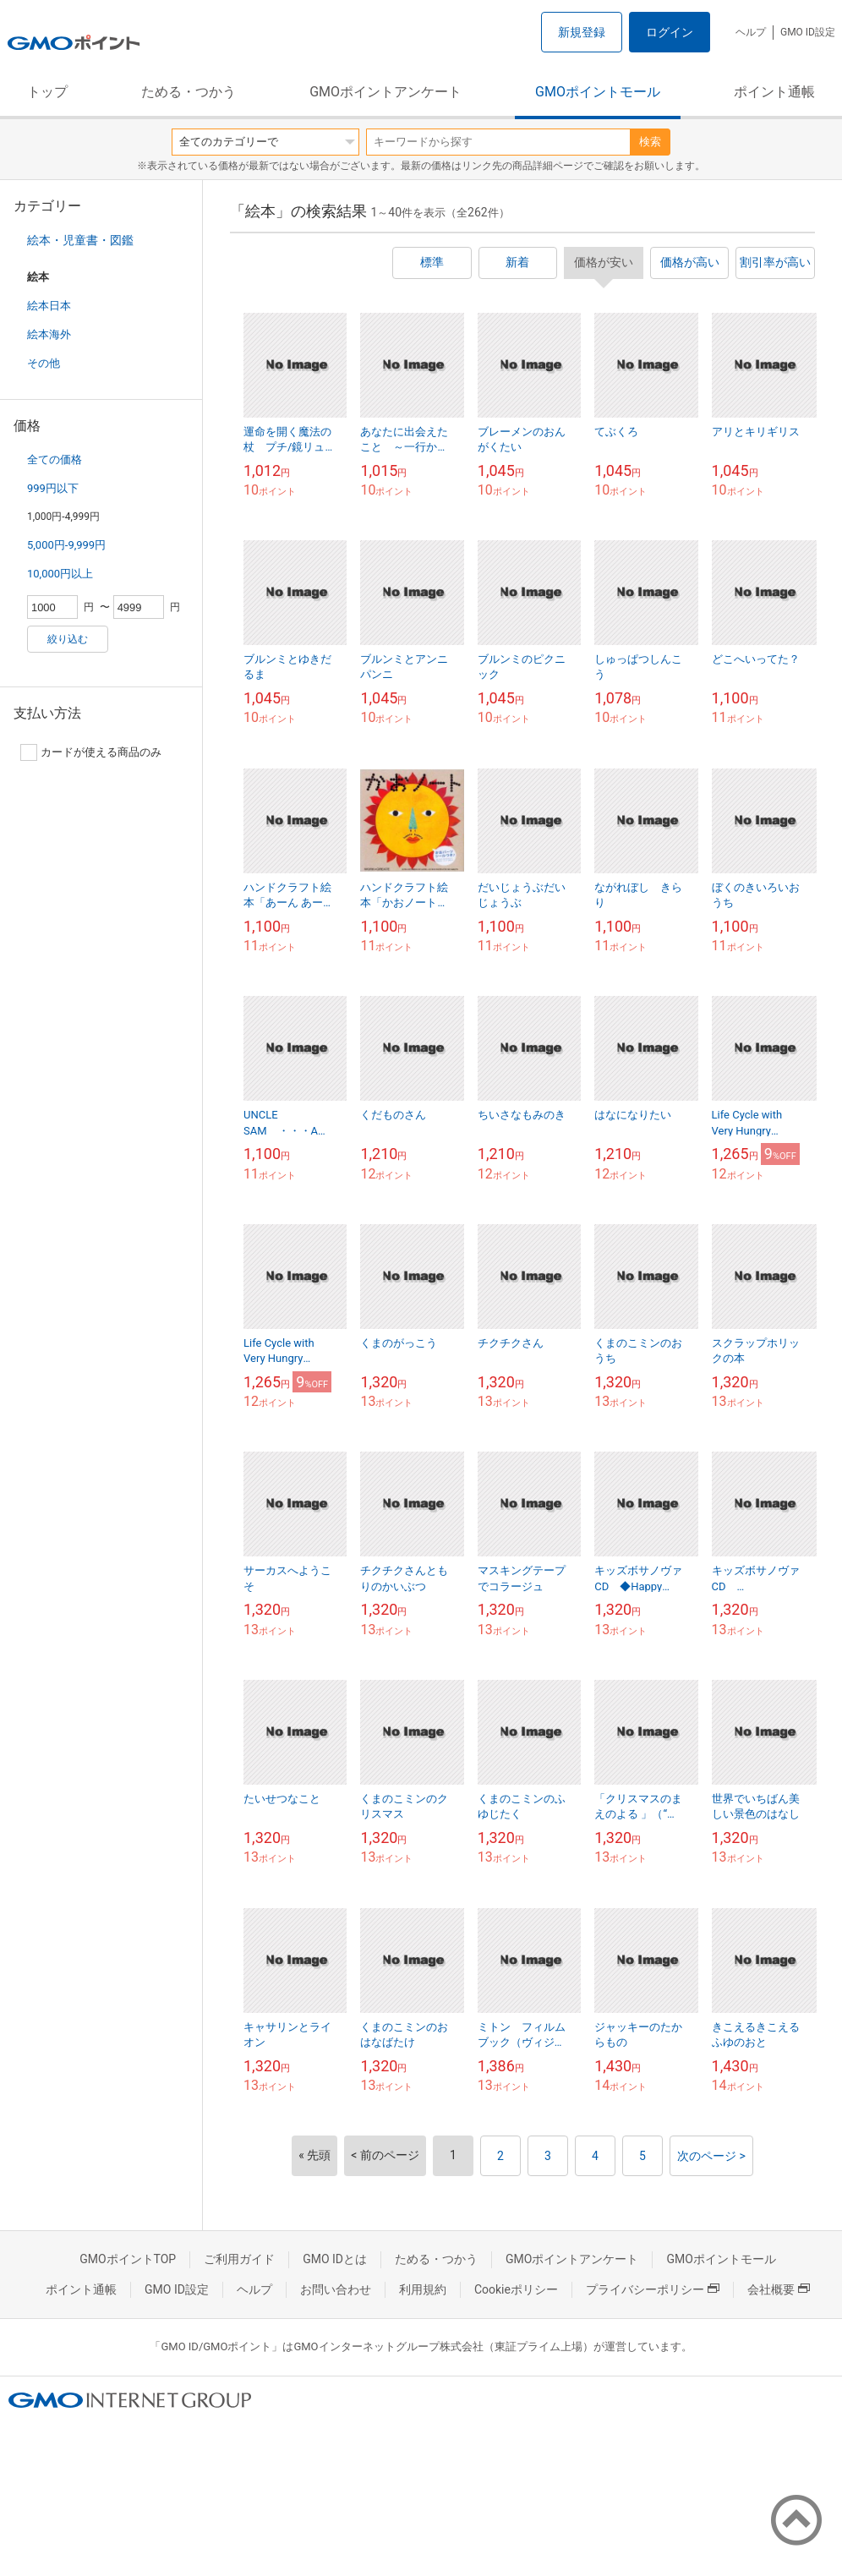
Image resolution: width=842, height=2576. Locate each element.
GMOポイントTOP (127, 2259)
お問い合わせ (335, 2289)
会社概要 (778, 2289)
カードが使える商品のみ (90, 752)
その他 (43, 363)
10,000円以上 (60, 573)
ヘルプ (750, 32)
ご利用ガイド (239, 2259)
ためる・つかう (188, 92)
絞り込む (67, 639)
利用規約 (422, 2289)
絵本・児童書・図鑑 (80, 240)
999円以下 (53, 488)
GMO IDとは (335, 2259)
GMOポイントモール (597, 92)
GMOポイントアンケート (385, 92)
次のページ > (711, 2156)
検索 (650, 141)
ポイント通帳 (774, 92)
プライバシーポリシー (652, 2289)
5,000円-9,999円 (66, 545)
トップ (47, 92)
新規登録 (581, 32)
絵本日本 (49, 305)
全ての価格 (54, 459)
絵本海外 (49, 334)
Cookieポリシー (516, 2289)
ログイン (669, 32)
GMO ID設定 (807, 32)
